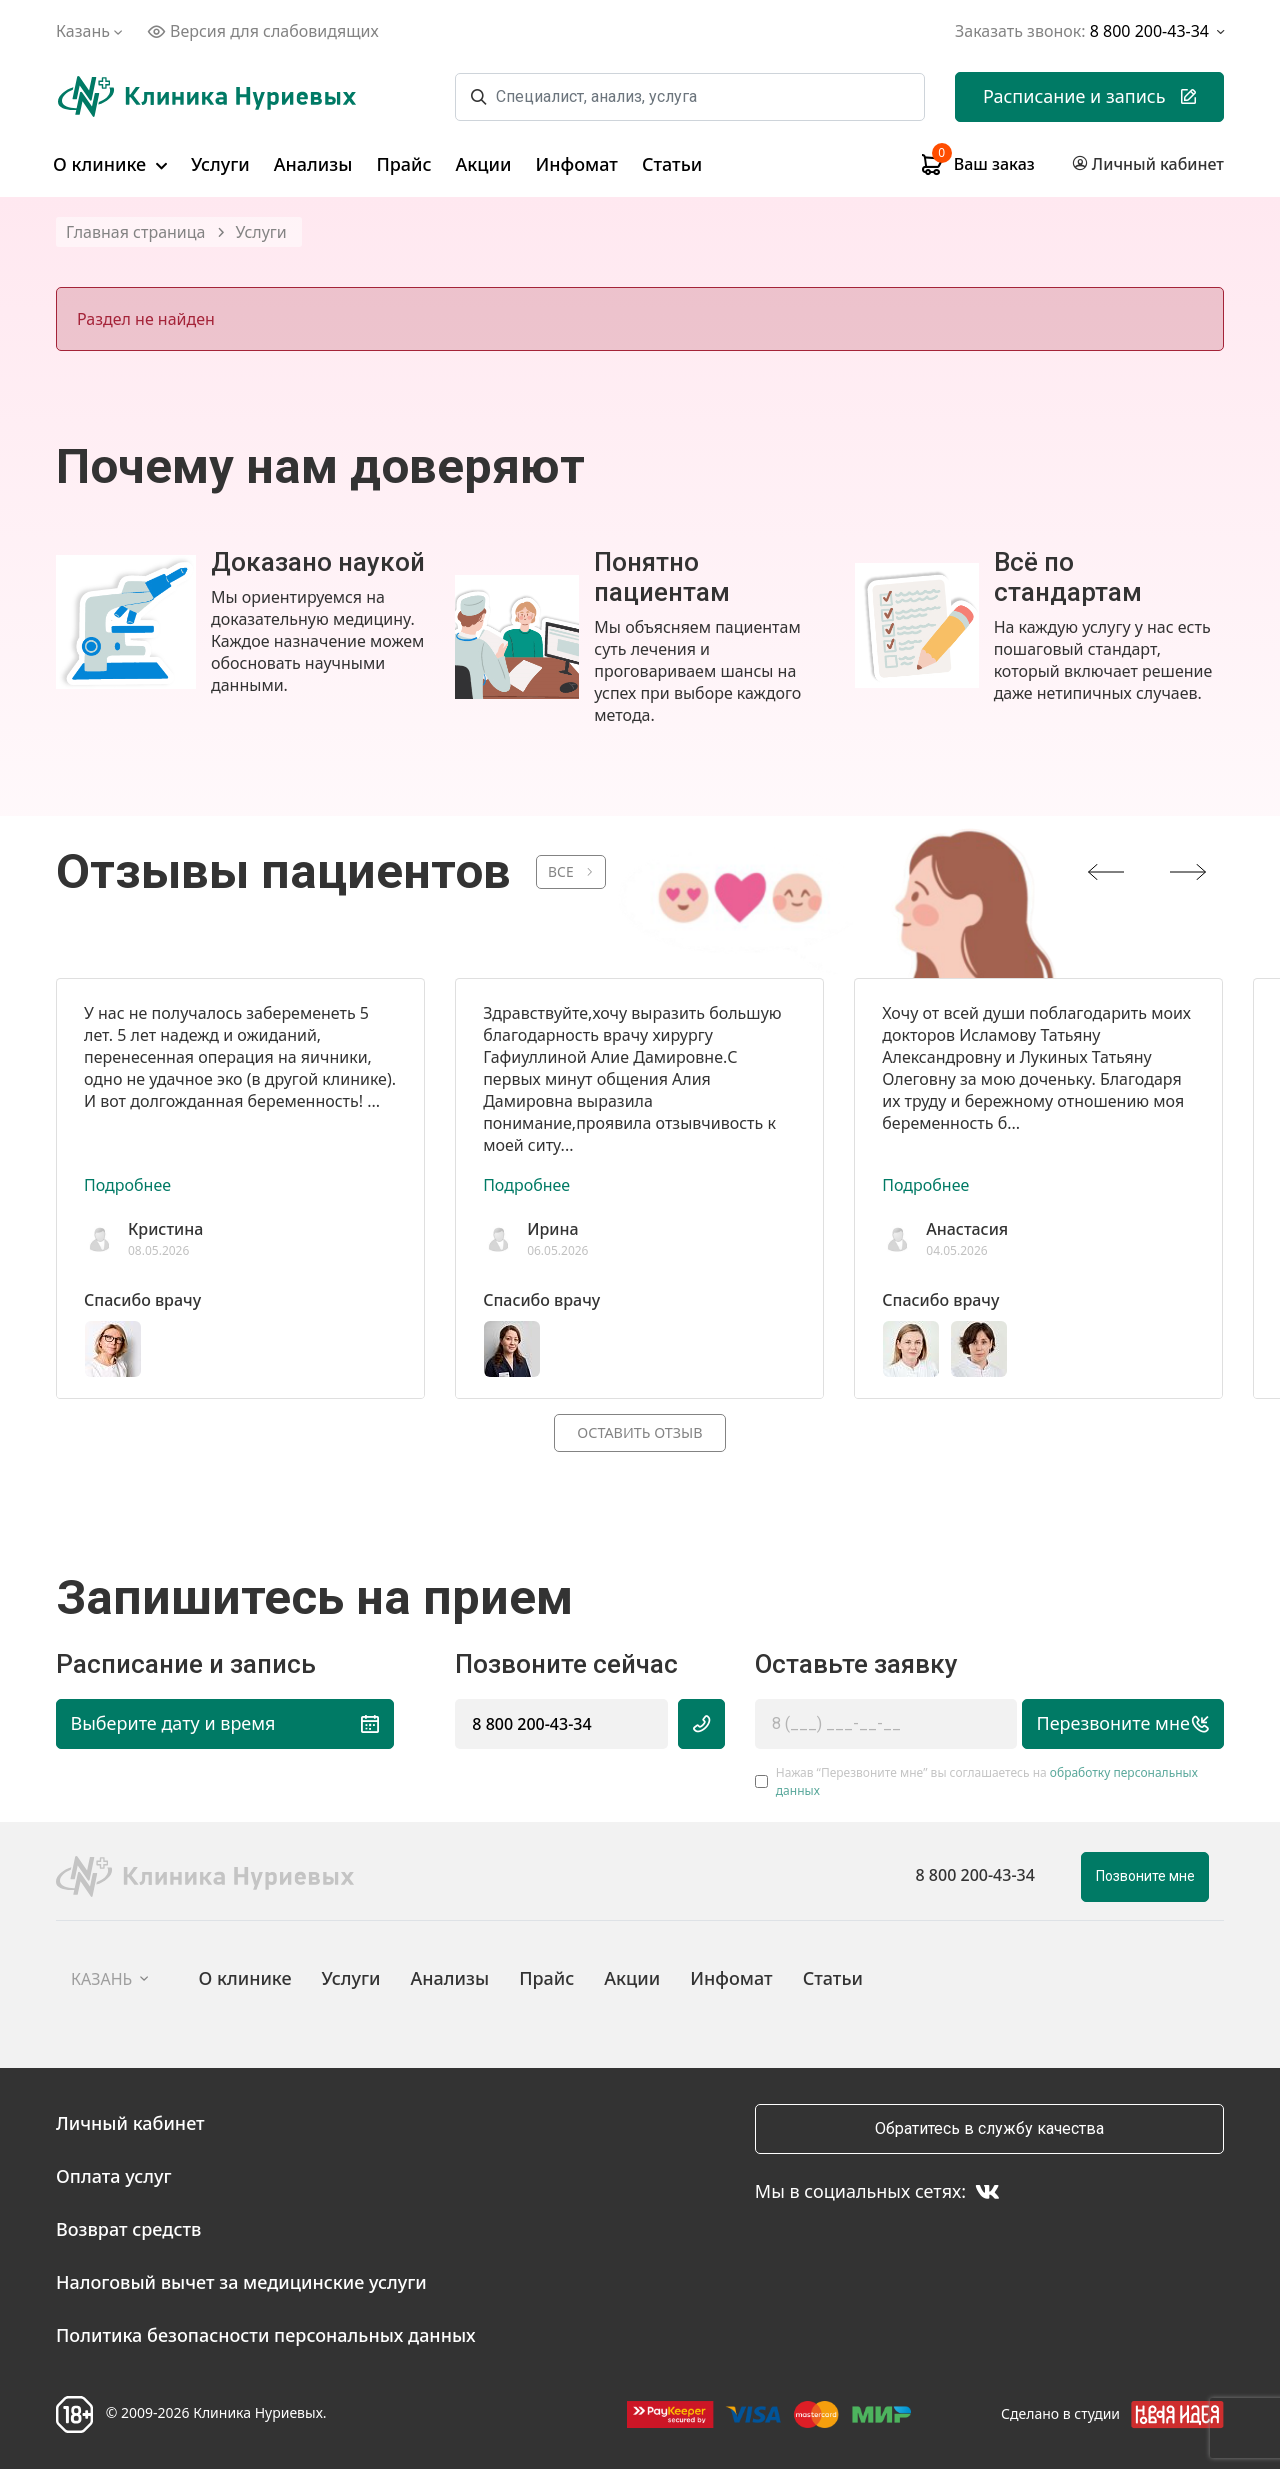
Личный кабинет (130, 2126)
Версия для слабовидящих (263, 31)
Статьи (672, 164)
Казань (91, 31)
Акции (484, 164)
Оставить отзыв (640, 1434)
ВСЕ (566, 872)
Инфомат (577, 164)
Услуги (220, 164)
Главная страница (136, 232)
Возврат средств (128, 2232)
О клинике (110, 164)
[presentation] (1106, 872)
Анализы (313, 164)
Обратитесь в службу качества (989, 2131)
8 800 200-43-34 (531, 1726)
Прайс (403, 164)
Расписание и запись (1089, 96)
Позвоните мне (1145, 1879)
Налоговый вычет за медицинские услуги (241, 2285)
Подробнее (127, 1185)
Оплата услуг (114, 2179)
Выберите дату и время (206, 1726)
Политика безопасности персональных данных (266, 2338)
